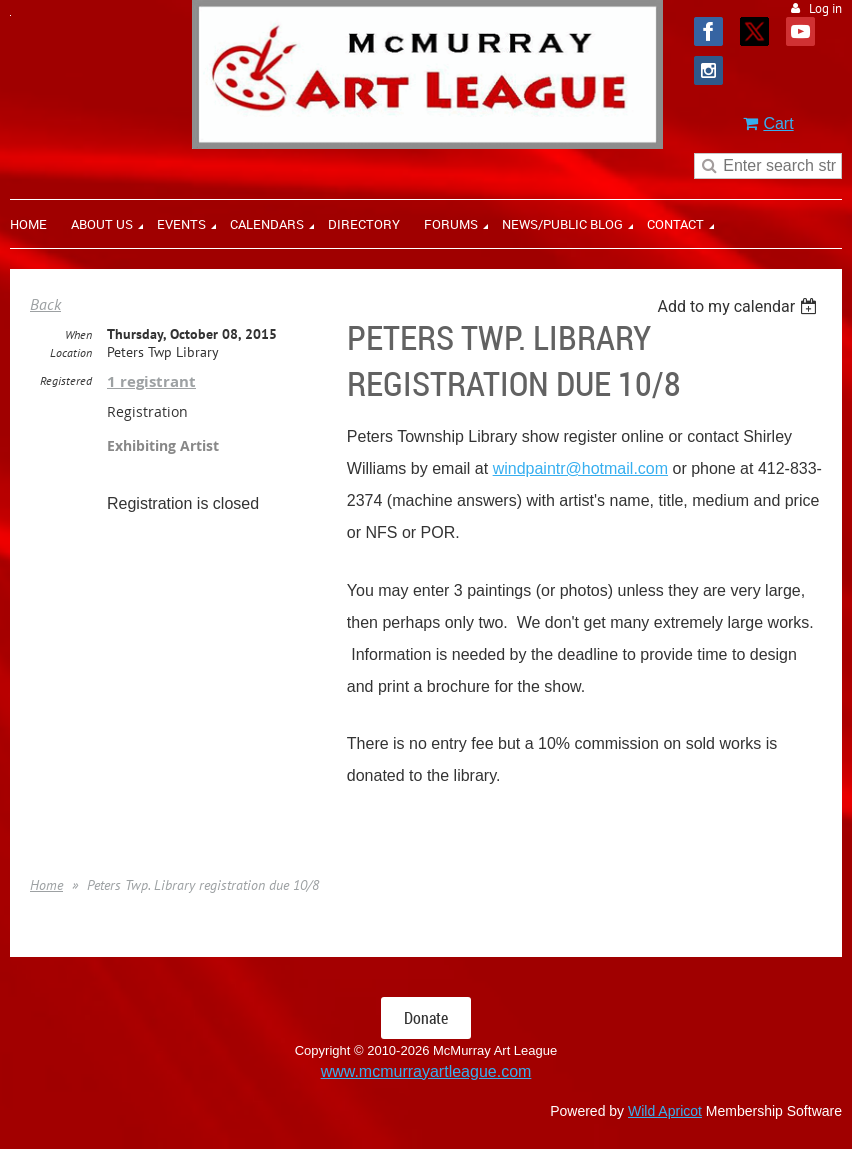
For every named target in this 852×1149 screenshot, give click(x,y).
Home (46, 885)
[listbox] (739, 306)
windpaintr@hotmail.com (580, 468)
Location (71, 352)
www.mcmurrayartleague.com (426, 1071)
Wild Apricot (665, 1111)
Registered (66, 380)
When (78, 334)
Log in (825, 8)
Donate (426, 1018)
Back (45, 304)
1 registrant (151, 381)
